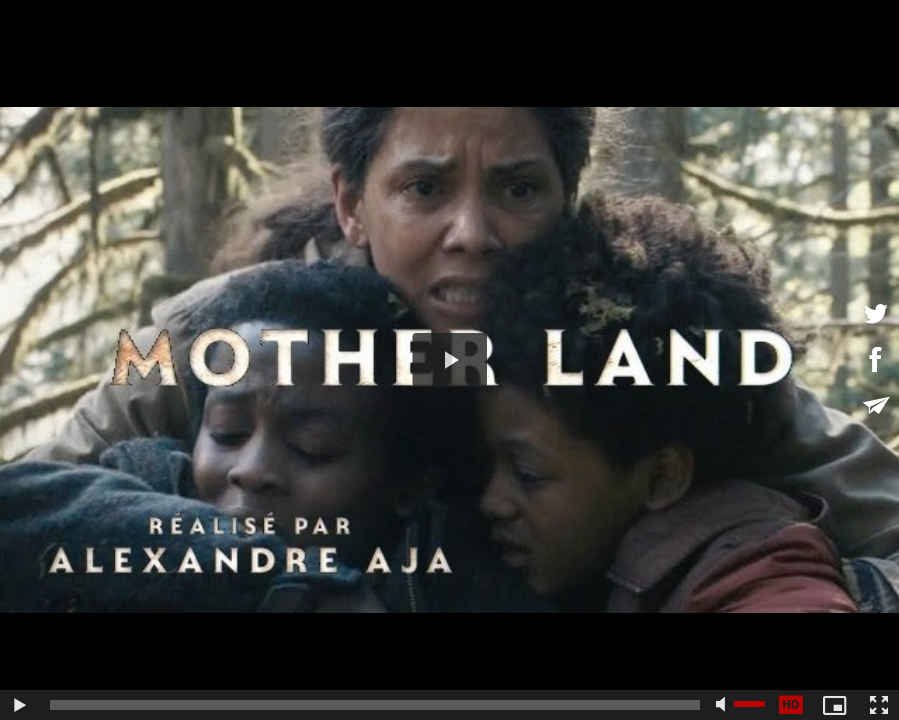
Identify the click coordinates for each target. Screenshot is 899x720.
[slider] (375, 705)
